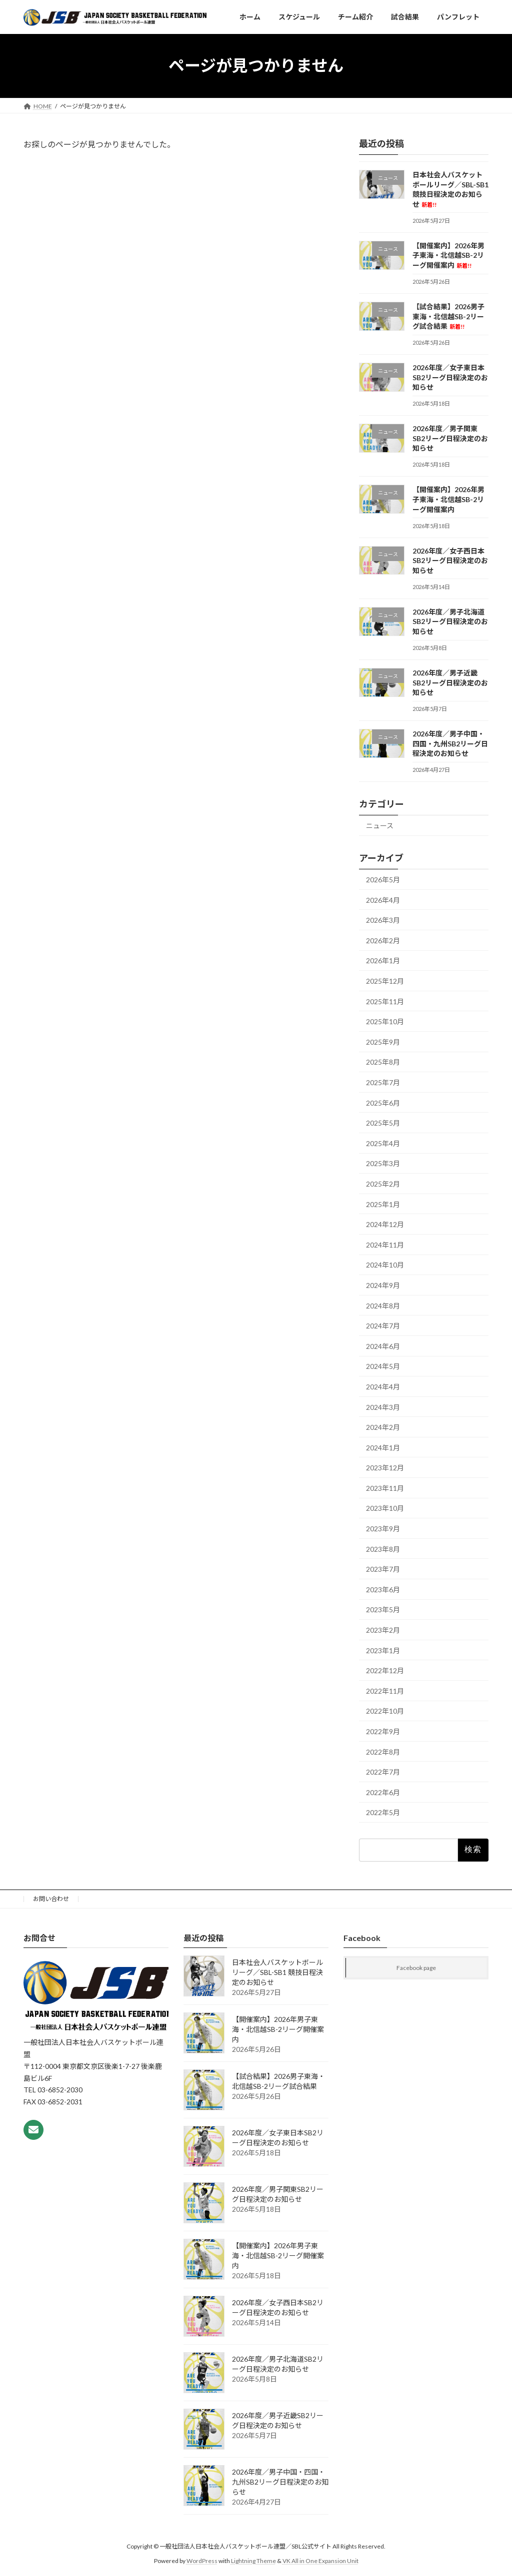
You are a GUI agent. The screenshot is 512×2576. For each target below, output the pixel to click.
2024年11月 (385, 1245)
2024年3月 (383, 1406)
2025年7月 (383, 1082)
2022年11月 (385, 1691)
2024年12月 (385, 1224)
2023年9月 (383, 1528)
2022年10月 (385, 1711)
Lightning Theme (253, 2560)
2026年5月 (383, 879)
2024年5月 (383, 1366)
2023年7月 (383, 1569)
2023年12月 (385, 1467)
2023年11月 (385, 1488)
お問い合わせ (51, 1899)
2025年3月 (383, 1163)
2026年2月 (383, 940)
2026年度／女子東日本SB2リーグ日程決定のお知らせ (450, 377)
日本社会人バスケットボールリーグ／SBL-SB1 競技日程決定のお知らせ (277, 1972)
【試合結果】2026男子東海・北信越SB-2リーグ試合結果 (448, 316)
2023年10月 (385, 1508)
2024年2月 (383, 1427)
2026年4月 (383, 899)
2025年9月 (383, 1042)
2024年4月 (383, 1386)
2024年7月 (383, 1325)
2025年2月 (383, 1184)
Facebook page (416, 1967)
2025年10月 (385, 1021)
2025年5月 (383, 1123)
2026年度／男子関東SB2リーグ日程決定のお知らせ (450, 438)
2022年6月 (383, 1792)
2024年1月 (383, 1447)
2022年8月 (383, 1751)
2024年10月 (385, 1265)
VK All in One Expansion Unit (320, 2560)
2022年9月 (383, 1731)
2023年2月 (383, 1630)
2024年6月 (383, 1345)
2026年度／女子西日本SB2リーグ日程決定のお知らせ (450, 560)
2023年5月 (383, 1609)
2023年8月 (383, 1548)
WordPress (202, 2560)
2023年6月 (383, 1589)
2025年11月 (385, 1001)
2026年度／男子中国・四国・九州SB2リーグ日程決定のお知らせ (450, 743)
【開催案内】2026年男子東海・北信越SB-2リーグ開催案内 (448, 255)
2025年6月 (383, 1102)
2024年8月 (383, 1305)
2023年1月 (383, 1650)
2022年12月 (385, 1670)
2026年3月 (383, 920)
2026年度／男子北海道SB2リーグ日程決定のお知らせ (450, 622)
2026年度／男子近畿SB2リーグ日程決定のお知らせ (450, 682)
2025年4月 (383, 1143)
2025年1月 (383, 1204)
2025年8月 (383, 1062)
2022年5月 (383, 1812)
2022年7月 (383, 1772)
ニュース (380, 825)
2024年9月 (383, 1285)
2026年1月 (383, 960)
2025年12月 (385, 981)
